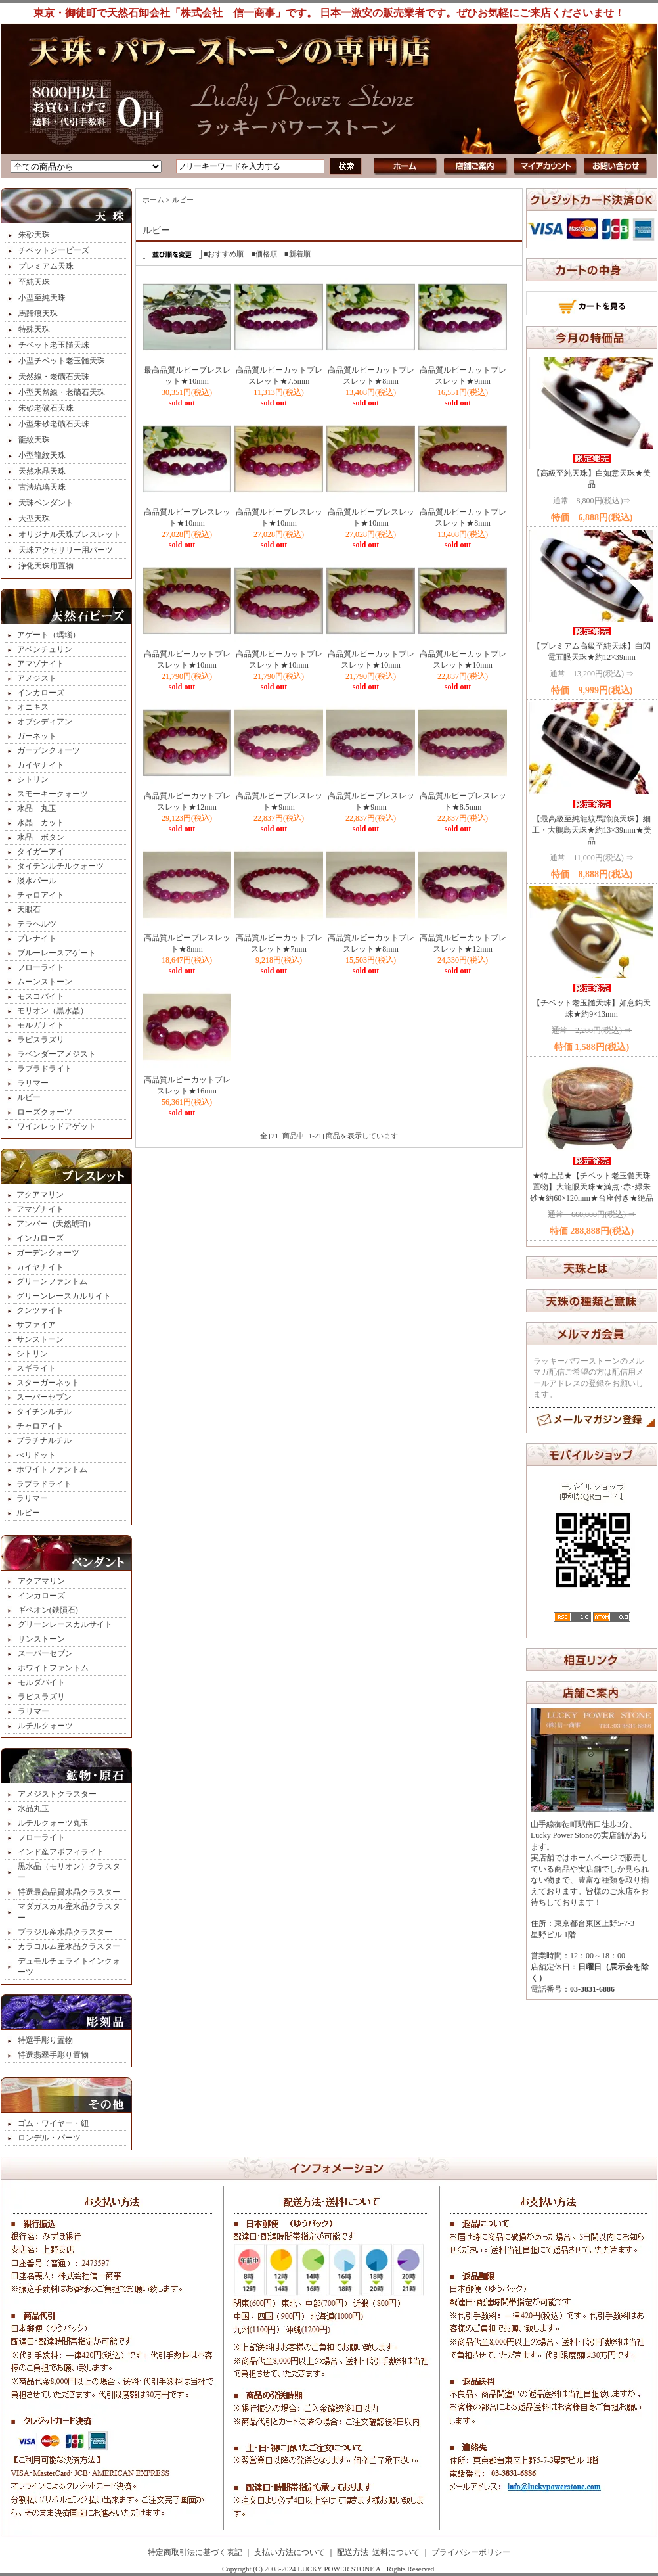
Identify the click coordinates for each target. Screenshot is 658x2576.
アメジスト (36, 678)
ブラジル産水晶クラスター (65, 1932)
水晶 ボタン (40, 837)
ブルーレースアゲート (56, 952)
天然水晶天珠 (42, 471)
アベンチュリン (44, 649)
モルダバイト (41, 1682)
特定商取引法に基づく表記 (195, 2552)
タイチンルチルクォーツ (60, 866)
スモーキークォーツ (52, 793)
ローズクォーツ (44, 1111)
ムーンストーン (44, 981)
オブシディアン (44, 721)
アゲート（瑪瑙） (48, 634)
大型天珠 (34, 518)
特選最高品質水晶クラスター (69, 1892)
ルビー (29, 1097)
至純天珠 (34, 282)
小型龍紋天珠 (42, 455)
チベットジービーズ (53, 250)
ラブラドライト (44, 1068)
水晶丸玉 (33, 1808)
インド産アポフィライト (61, 1851)
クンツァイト (40, 1310)
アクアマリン (40, 1194)
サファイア (36, 1324)
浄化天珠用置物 (46, 565)
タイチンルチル (44, 1411)
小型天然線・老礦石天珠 (61, 392)
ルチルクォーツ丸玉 (53, 1823)
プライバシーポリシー (470, 2552)
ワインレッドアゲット (56, 1126)
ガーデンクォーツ (48, 750)
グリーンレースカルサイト (63, 1295)
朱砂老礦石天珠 (46, 408)
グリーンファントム (51, 1281)
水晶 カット (40, 822)
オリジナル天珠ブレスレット (69, 534)
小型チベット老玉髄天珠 (61, 360)
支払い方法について (289, 2552)
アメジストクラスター (57, 1794)
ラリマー (33, 1083)
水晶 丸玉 (36, 808)
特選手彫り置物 (45, 2040)
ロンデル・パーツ (49, 2137)
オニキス (33, 707)
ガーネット (36, 736)
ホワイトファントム (51, 1469)
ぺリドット (36, 1455)
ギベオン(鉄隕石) (48, 1610)
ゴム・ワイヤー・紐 (53, 2123)
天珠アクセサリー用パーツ (65, 550)
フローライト (40, 967)
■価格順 (264, 254)
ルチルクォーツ (45, 1725)
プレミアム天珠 (46, 266)
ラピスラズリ (40, 1039)
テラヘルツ (36, 924)
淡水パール (36, 880)
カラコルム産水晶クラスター (69, 1946)
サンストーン (40, 1339)
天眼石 (29, 909)
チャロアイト (40, 895)
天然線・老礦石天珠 (53, 376)
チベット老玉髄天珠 (53, 345)
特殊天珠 (34, 329)
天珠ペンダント (46, 502)
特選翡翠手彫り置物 (53, 2054)
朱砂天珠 (34, 234)
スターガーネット (47, 1382)
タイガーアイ (40, 851)
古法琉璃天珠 (42, 487)
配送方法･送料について (378, 2552)
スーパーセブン (44, 1397)
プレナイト (36, 938)
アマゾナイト (40, 663)
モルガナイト (40, 1025)
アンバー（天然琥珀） (55, 1223)
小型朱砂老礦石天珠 (53, 423)
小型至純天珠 (42, 297)
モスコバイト (40, 996)
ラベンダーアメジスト (56, 1054)
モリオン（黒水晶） (52, 1010)
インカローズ (40, 692)
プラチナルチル (44, 1440)
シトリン (33, 779)
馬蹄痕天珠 (38, 313)
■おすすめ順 (224, 254)
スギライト (36, 1368)
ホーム (153, 200)
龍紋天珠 (34, 439)
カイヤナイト (40, 765)
